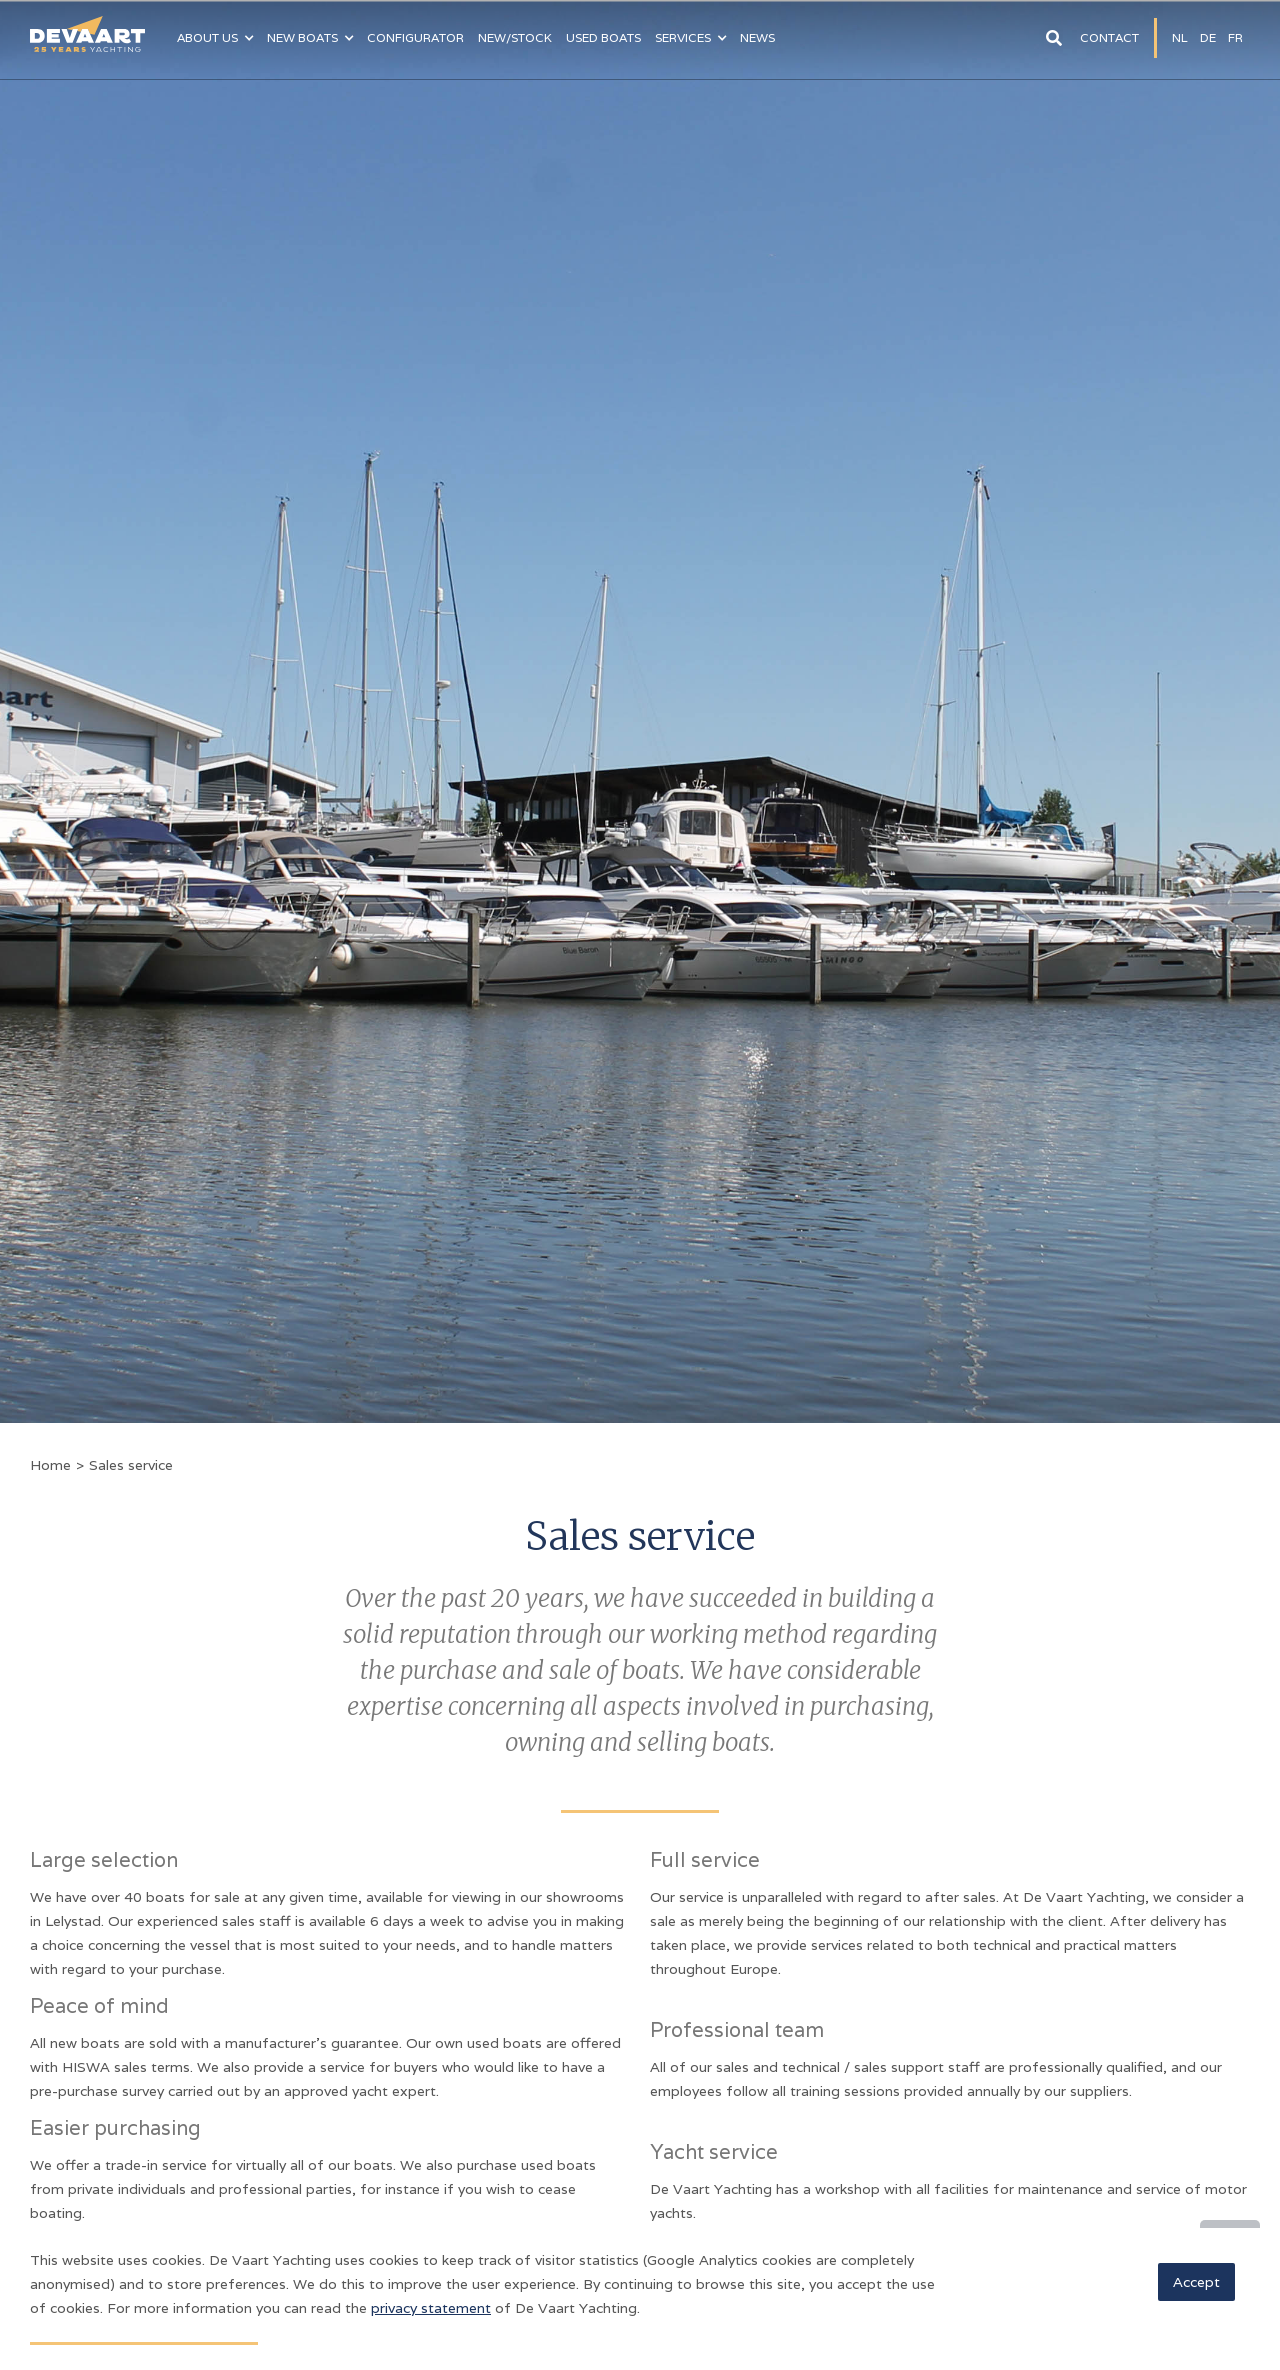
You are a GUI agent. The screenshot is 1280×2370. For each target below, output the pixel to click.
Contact (1109, 37)
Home (50, 1465)
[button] (215, 38)
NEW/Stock (515, 37)
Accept (1196, 2282)
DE (1208, 37)
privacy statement (431, 2308)
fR (1235, 37)
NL (1180, 37)
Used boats (603, 37)
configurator (415, 37)
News (757, 37)
